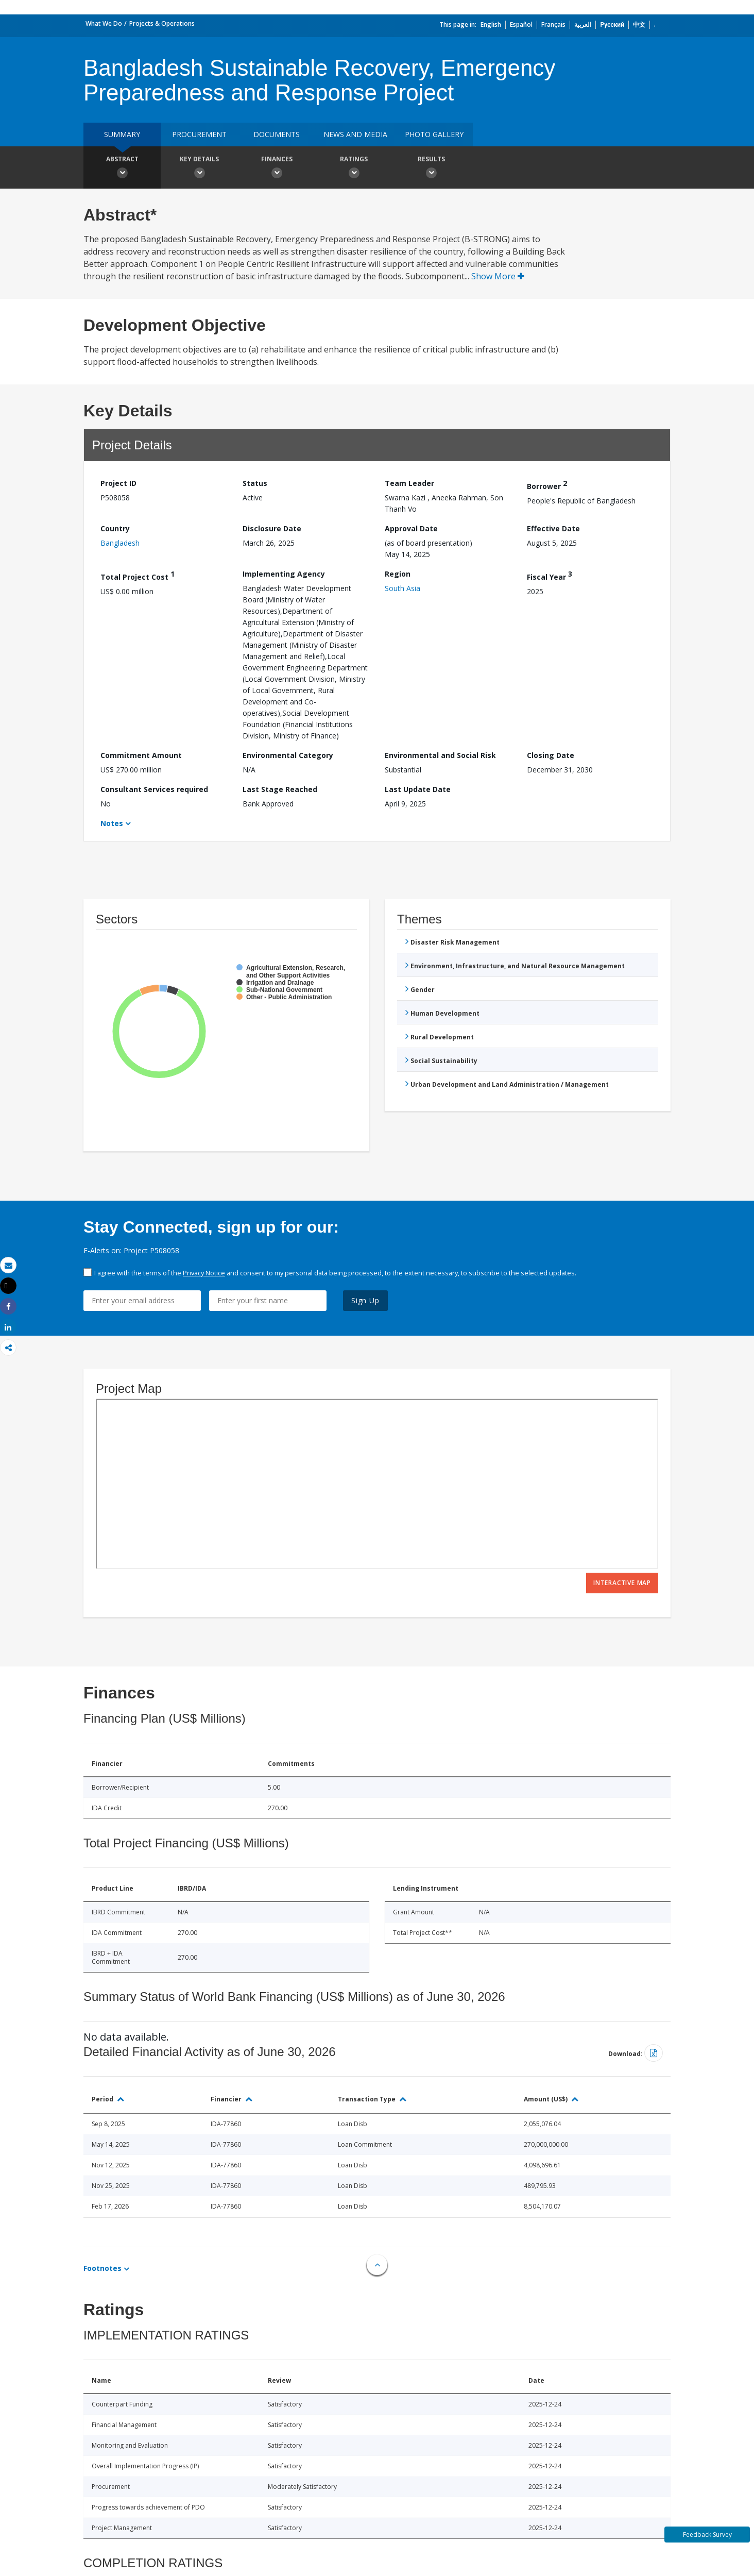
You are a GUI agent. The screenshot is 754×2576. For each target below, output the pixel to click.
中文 (639, 24)
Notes (111, 823)
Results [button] (431, 168)
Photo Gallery (434, 134)
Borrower (547, 484)
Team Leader (409, 483)
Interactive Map (622, 1582)
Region (397, 574)
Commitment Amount (141, 755)
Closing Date (550, 755)
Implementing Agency (284, 574)
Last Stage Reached (280, 789)
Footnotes (102, 2268)
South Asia (402, 588)
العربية (582, 24)
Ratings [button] (353, 168)
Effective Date (553, 528)
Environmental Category (288, 755)
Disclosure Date (272, 528)
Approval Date (411, 528)
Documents (276, 134)
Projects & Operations (162, 23)
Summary (122, 134)
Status (255, 483)
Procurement (199, 134)
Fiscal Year (549, 575)
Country (115, 528)
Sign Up (365, 1300)
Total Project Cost (137, 575)
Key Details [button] (199, 168)
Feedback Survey (707, 2534)
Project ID (118, 483)
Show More (497, 276)
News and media (355, 134)
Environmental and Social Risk (440, 755)
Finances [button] (276, 168)
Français (553, 24)
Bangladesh (120, 543)
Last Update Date (418, 789)
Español (521, 24)
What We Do (103, 23)
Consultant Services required (154, 789)
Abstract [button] (122, 168)
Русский (612, 24)
